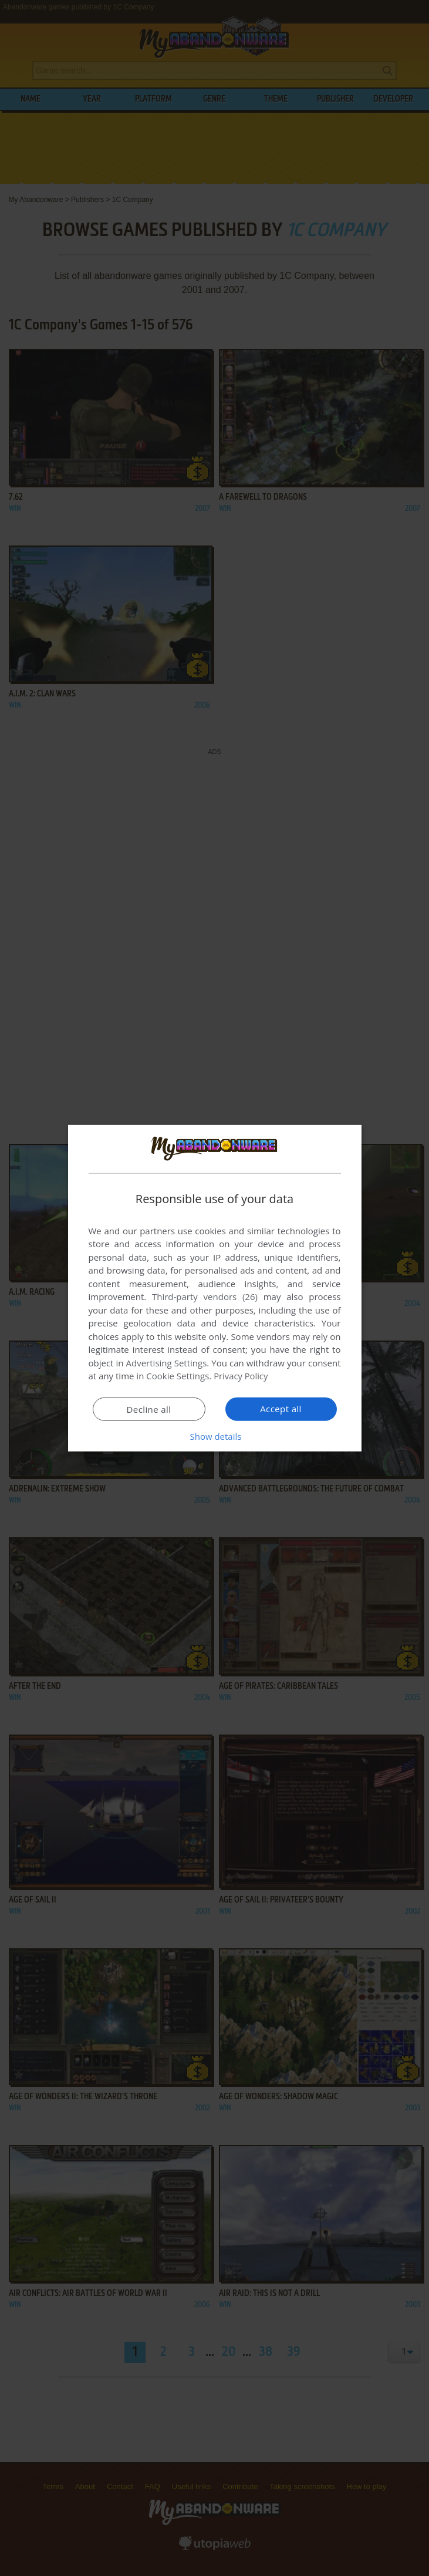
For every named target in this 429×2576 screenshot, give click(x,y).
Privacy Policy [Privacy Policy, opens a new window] (241, 1376)
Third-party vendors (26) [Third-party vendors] (205, 1296)
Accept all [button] (281, 1409)
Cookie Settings (177, 1376)
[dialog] (215, 1287)
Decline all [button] (149, 1409)
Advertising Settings (166, 1363)
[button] (215, 1436)
